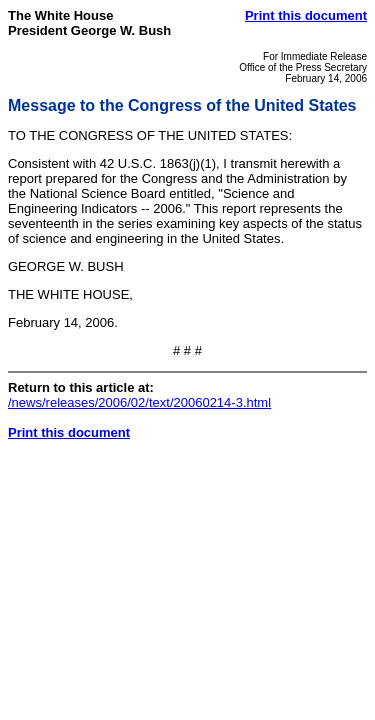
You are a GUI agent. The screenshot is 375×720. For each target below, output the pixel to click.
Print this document (306, 15)
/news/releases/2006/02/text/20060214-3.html (139, 402)
